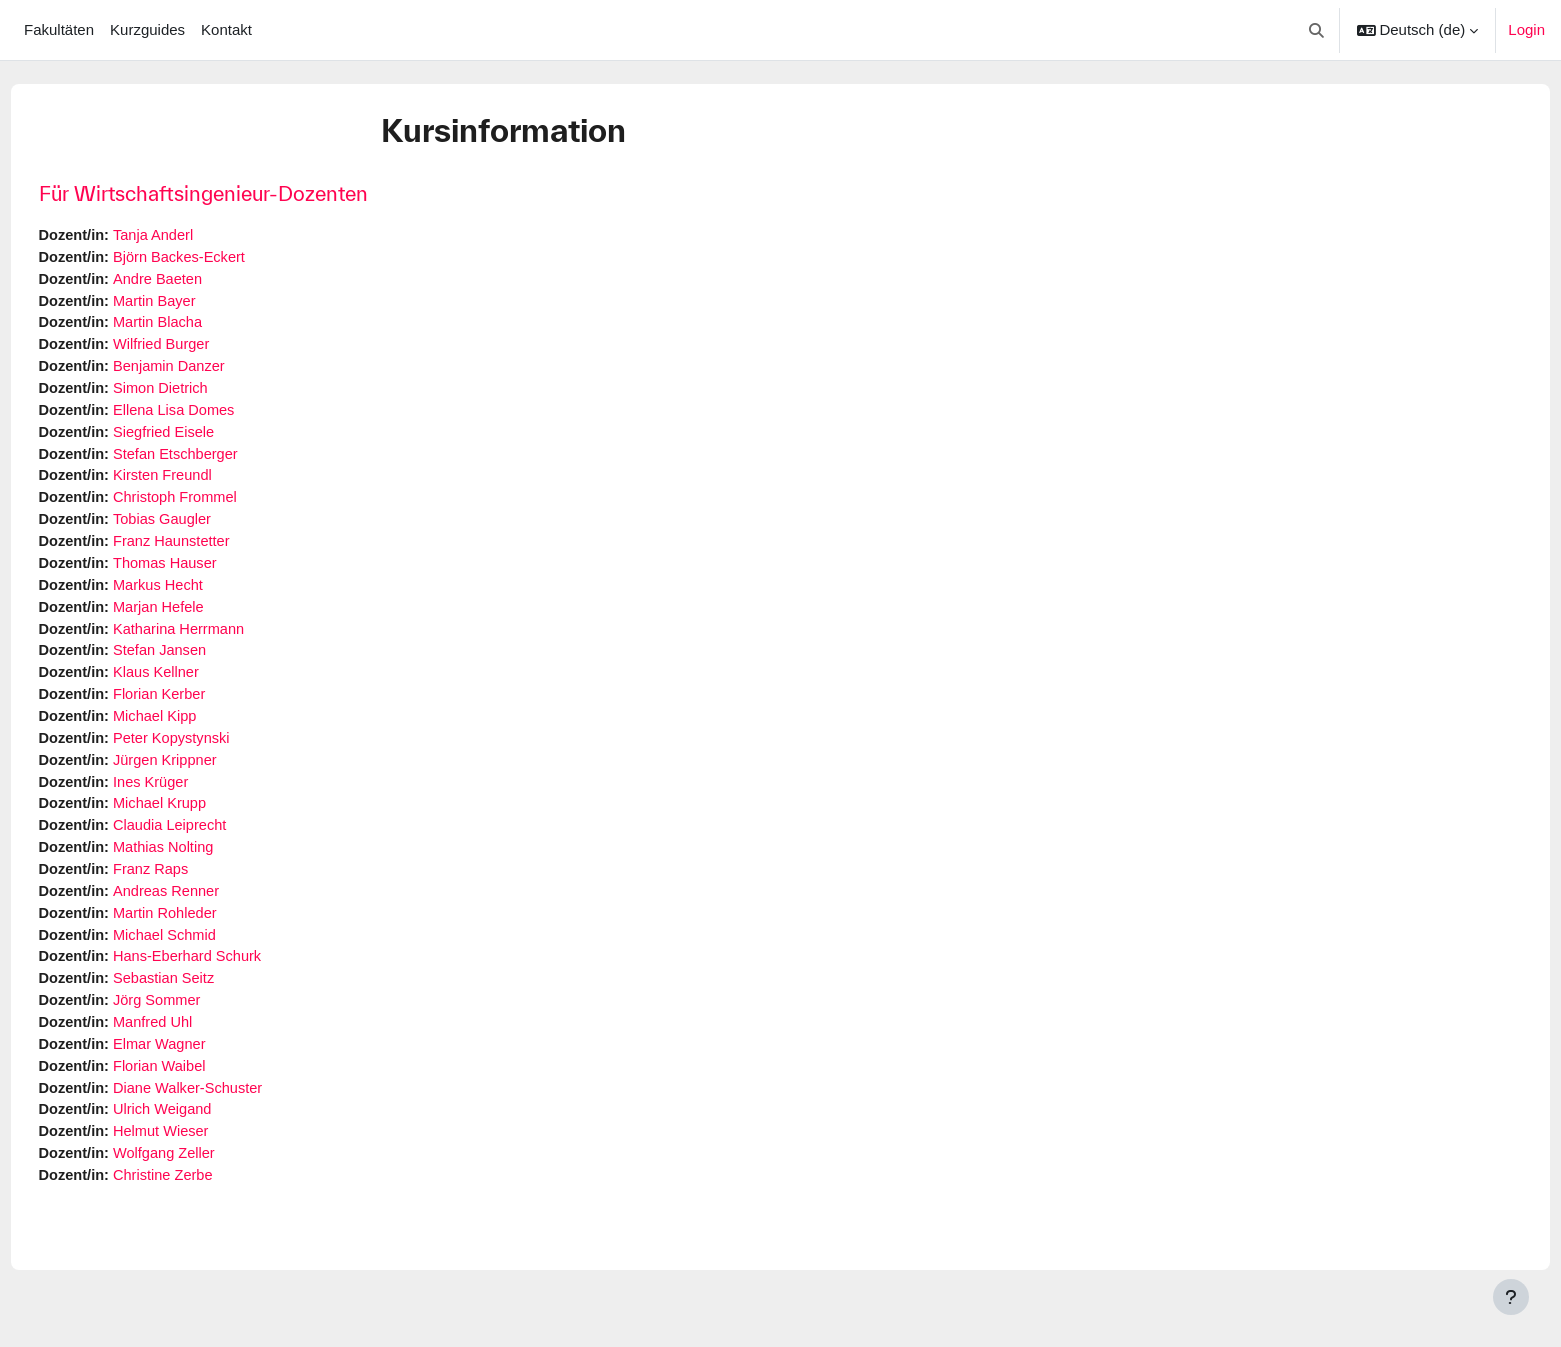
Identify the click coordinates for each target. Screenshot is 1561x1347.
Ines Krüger (192, 798)
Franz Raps (192, 888)
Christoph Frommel (217, 505)
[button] (1316, 30)
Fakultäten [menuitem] (59, 29)
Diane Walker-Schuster (230, 1113)
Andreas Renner (207, 910)
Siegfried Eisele (205, 438)
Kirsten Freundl (204, 483)
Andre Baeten (199, 280)
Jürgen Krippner (206, 775)
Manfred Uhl (194, 1045)
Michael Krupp (201, 820)
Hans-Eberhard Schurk (229, 978)
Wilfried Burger (202, 348)
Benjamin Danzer (210, 370)
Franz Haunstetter (213, 550)
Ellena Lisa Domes (215, 415)
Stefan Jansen (201, 663)
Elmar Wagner (200, 1068)
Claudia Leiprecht (211, 843)
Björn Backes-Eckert (221, 258)
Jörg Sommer (198, 1023)
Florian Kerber (200, 708)
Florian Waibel (200, 1090)
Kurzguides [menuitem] (147, 29)
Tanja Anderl (194, 235)
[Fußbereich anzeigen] (1511, 1297)
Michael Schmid (206, 955)
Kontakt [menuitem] (226, 29)
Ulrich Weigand (203, 1135)
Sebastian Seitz (205, 1000)
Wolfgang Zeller (205, 1180)
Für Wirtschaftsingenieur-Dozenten (240, 193)
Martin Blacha (199, 325)
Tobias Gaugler (203, 528)
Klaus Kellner (197, 685)
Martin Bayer (195, 303)
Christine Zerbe (204, 1203)
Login (1526, 29)
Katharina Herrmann (220, 640)
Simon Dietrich (202, 393)
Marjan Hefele (199, 618)
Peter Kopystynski (213, 753)
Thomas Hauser (206, 573)
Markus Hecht (199, 595)
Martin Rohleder (206, 933)
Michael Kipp (196, 730)
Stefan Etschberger (217, 460)
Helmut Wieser (202, 1158)
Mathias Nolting (204, 865)
